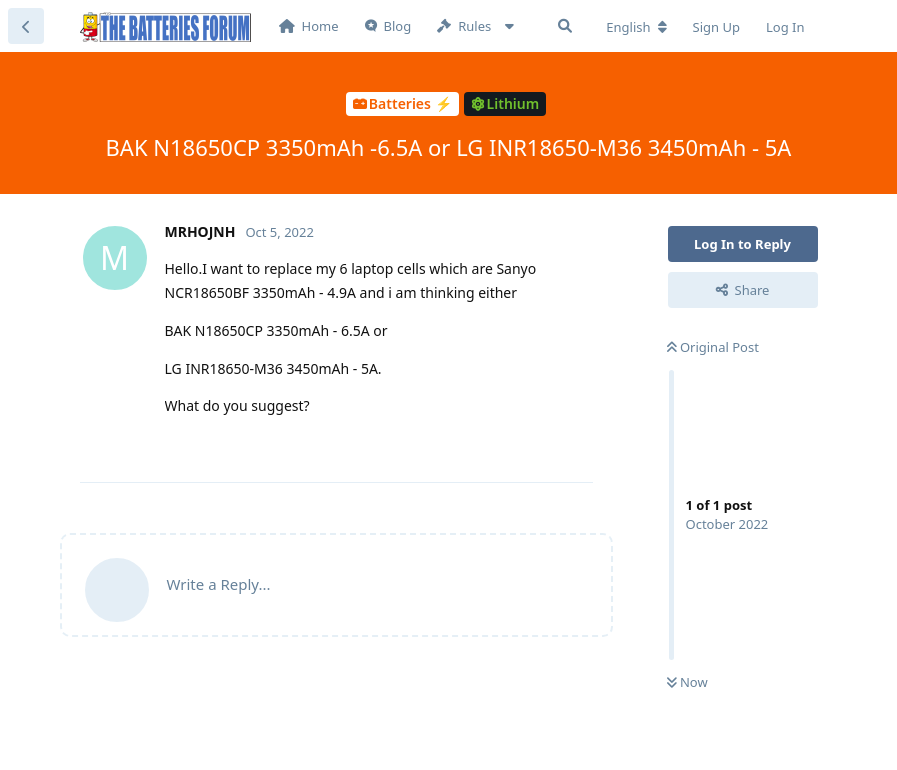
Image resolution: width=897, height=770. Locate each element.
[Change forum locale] (636, 27)
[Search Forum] (565, 26)
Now (687, 682)
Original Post (713, 347)
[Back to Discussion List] (26, 26)
